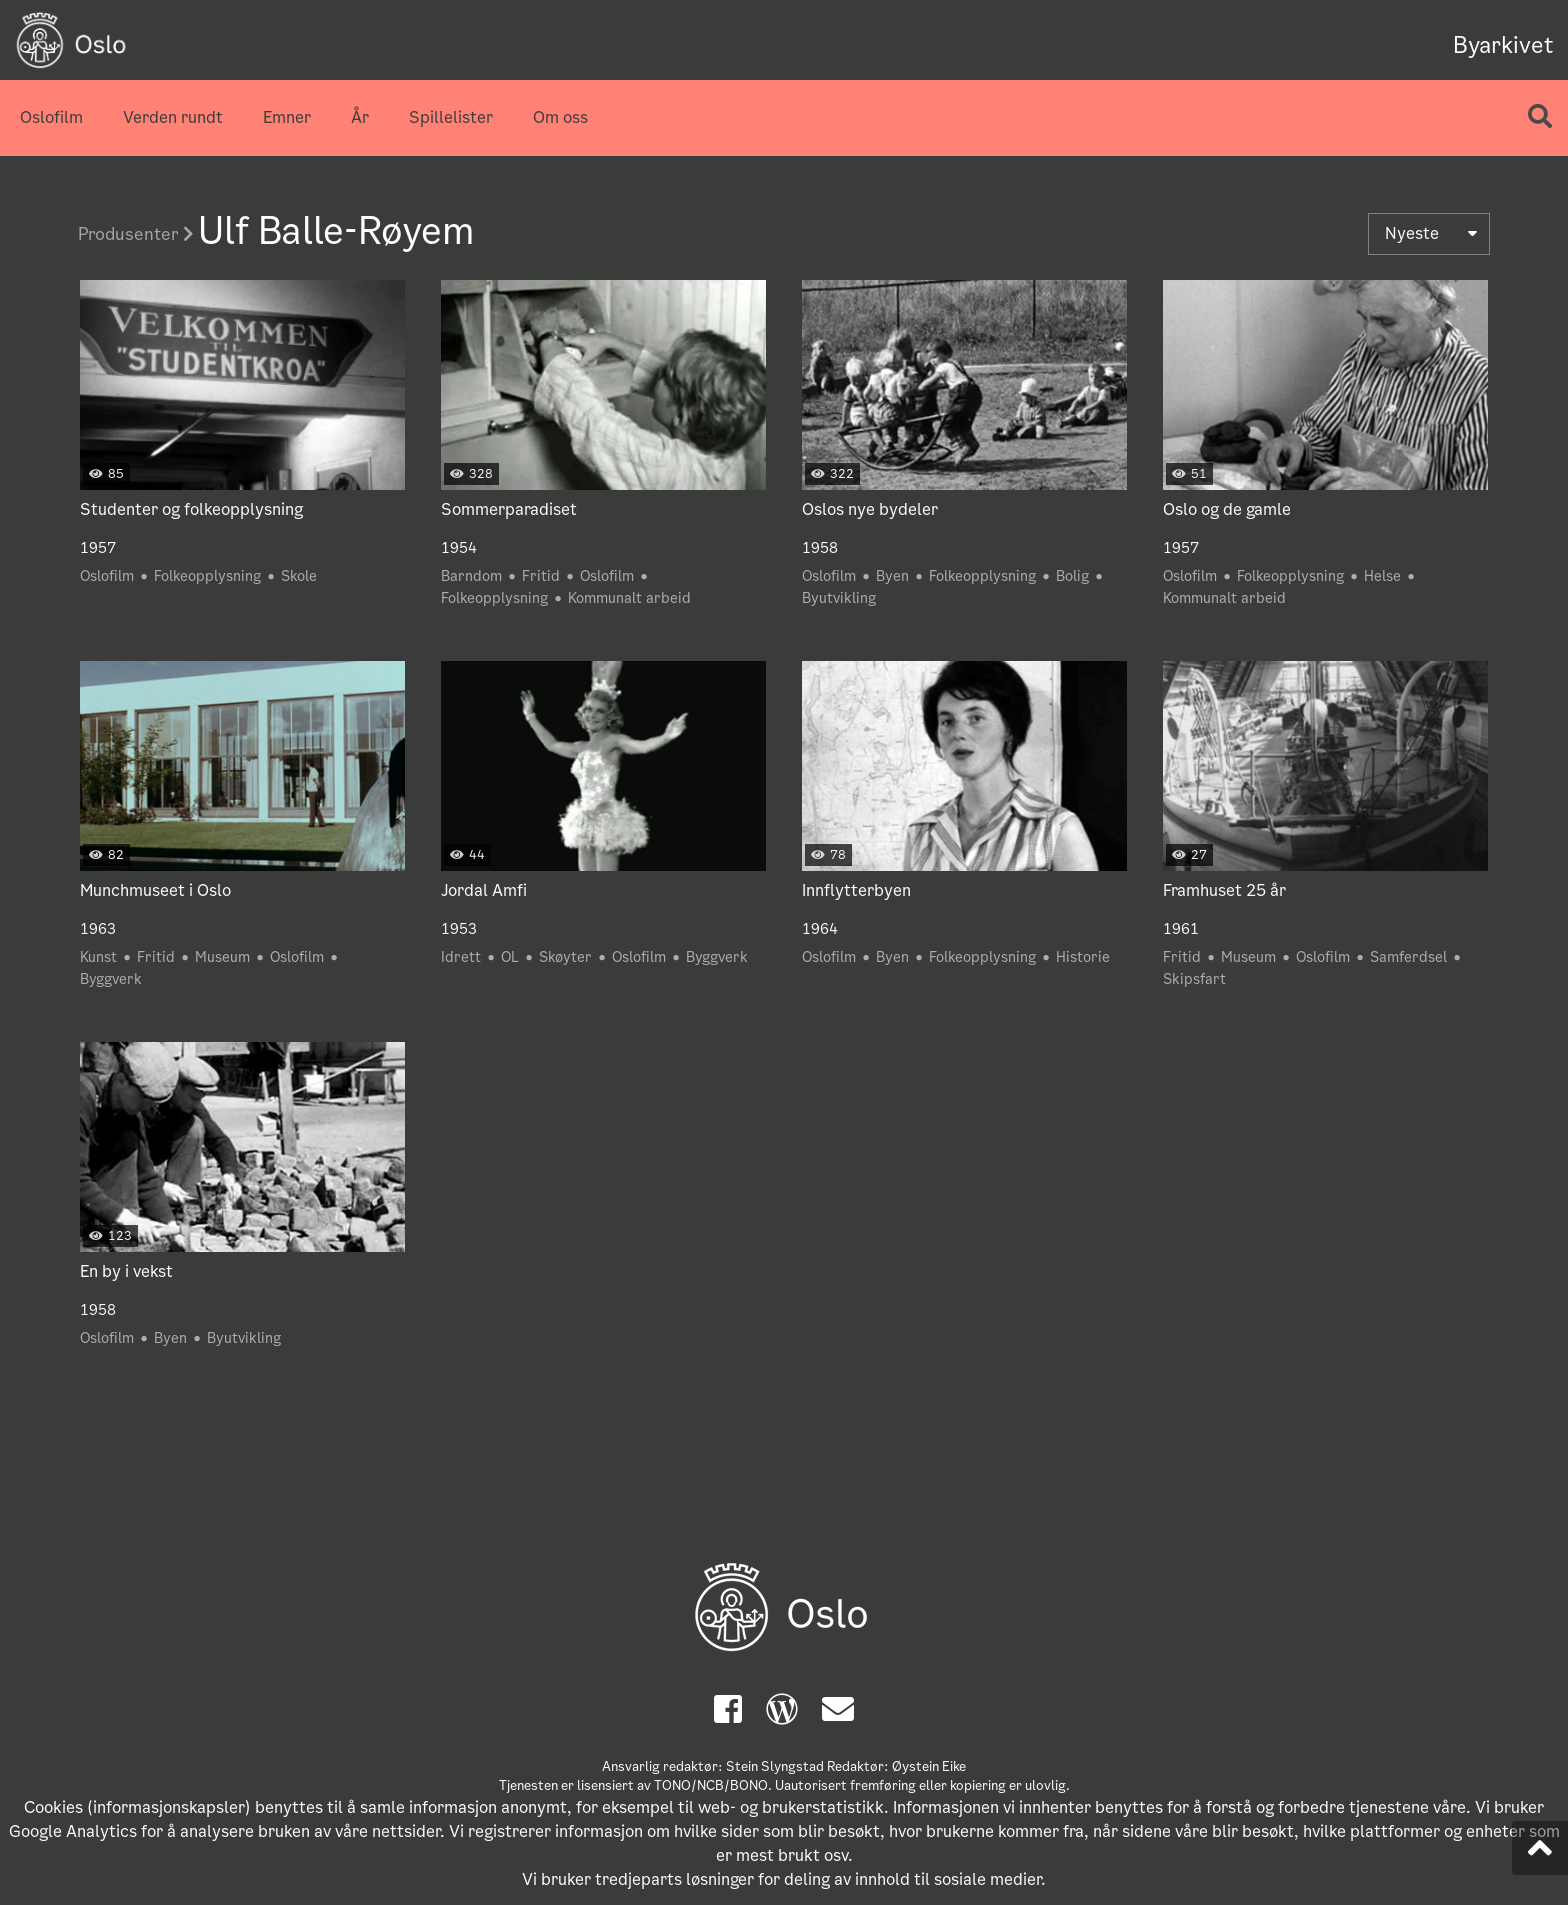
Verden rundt (173, 117)
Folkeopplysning (207, 576)
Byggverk (111, 979)
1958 (820, 548)
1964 (820, 929)
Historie (1083, 957)
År (360, 117)
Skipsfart (1194, 979)
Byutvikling (839, 598)
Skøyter (565, 957)
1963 (98, 929)
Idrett (461, 957)
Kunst (98, 957)
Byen (892, 576)
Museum (222, 957)
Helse (1382, 576)
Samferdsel (1408, 957)
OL (510, 957)
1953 (459, 929)
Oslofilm (51, 117)
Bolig (1072, 576)
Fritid (541, 576)
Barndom (471, 576)
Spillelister (451, 117)
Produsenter (136, 234)
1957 (98, 548)
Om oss (560, 117)
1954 (459, 548)
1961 (1181, 929)
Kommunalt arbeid (629, 598)
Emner (287, 117)
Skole (299, 576)
